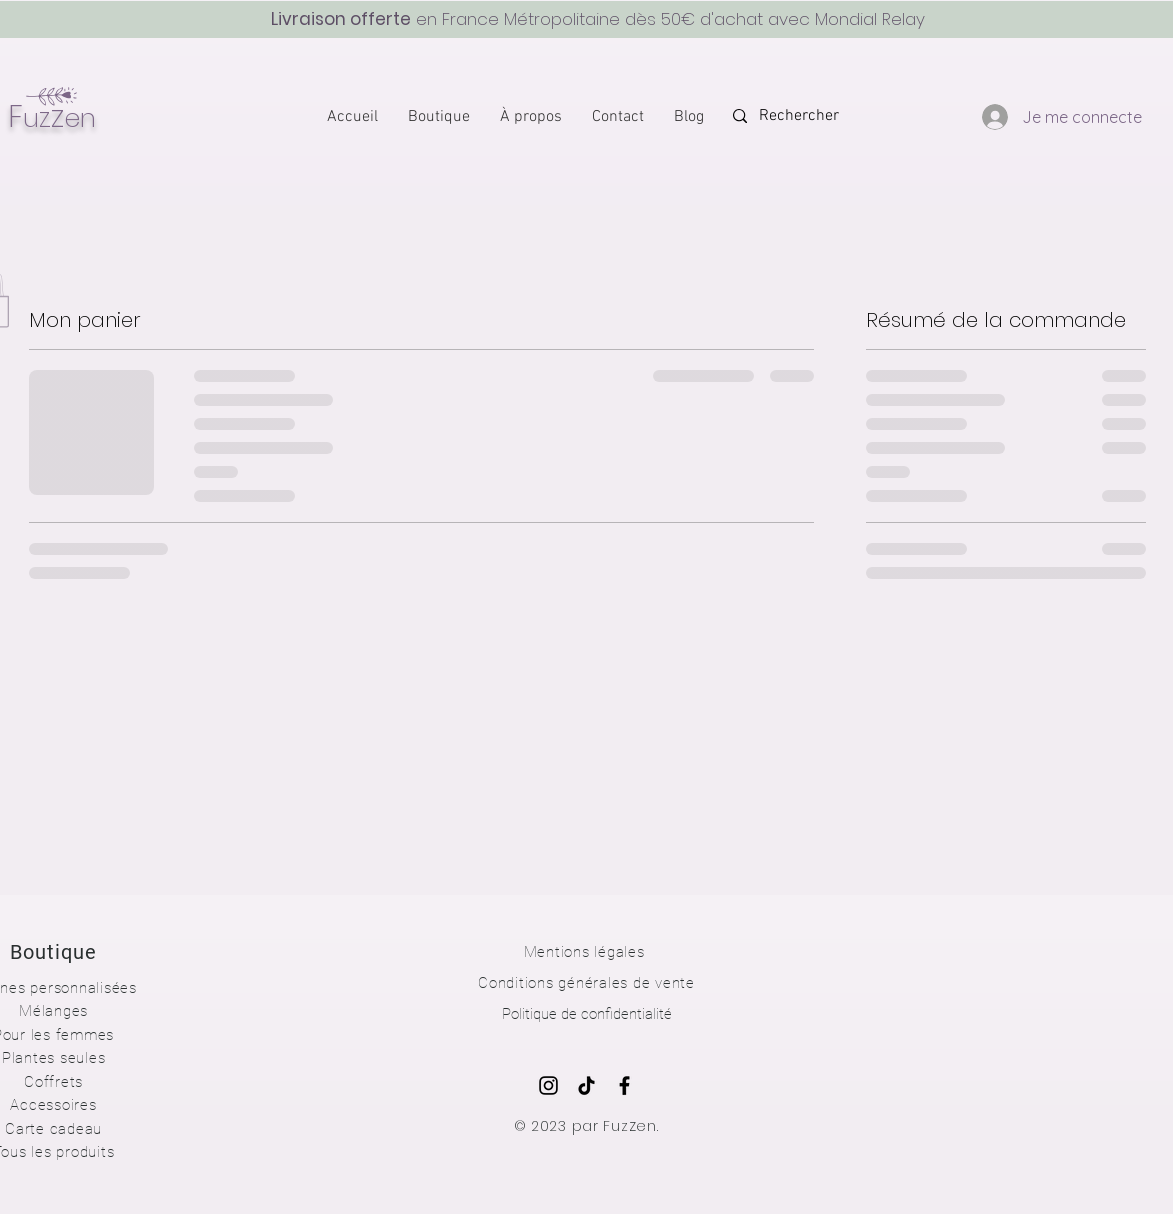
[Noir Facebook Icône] (624, 1085)
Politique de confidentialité (587, 1014)
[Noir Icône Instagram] (548, 1085)
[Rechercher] (816, 116)
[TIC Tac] (586, 1085)
